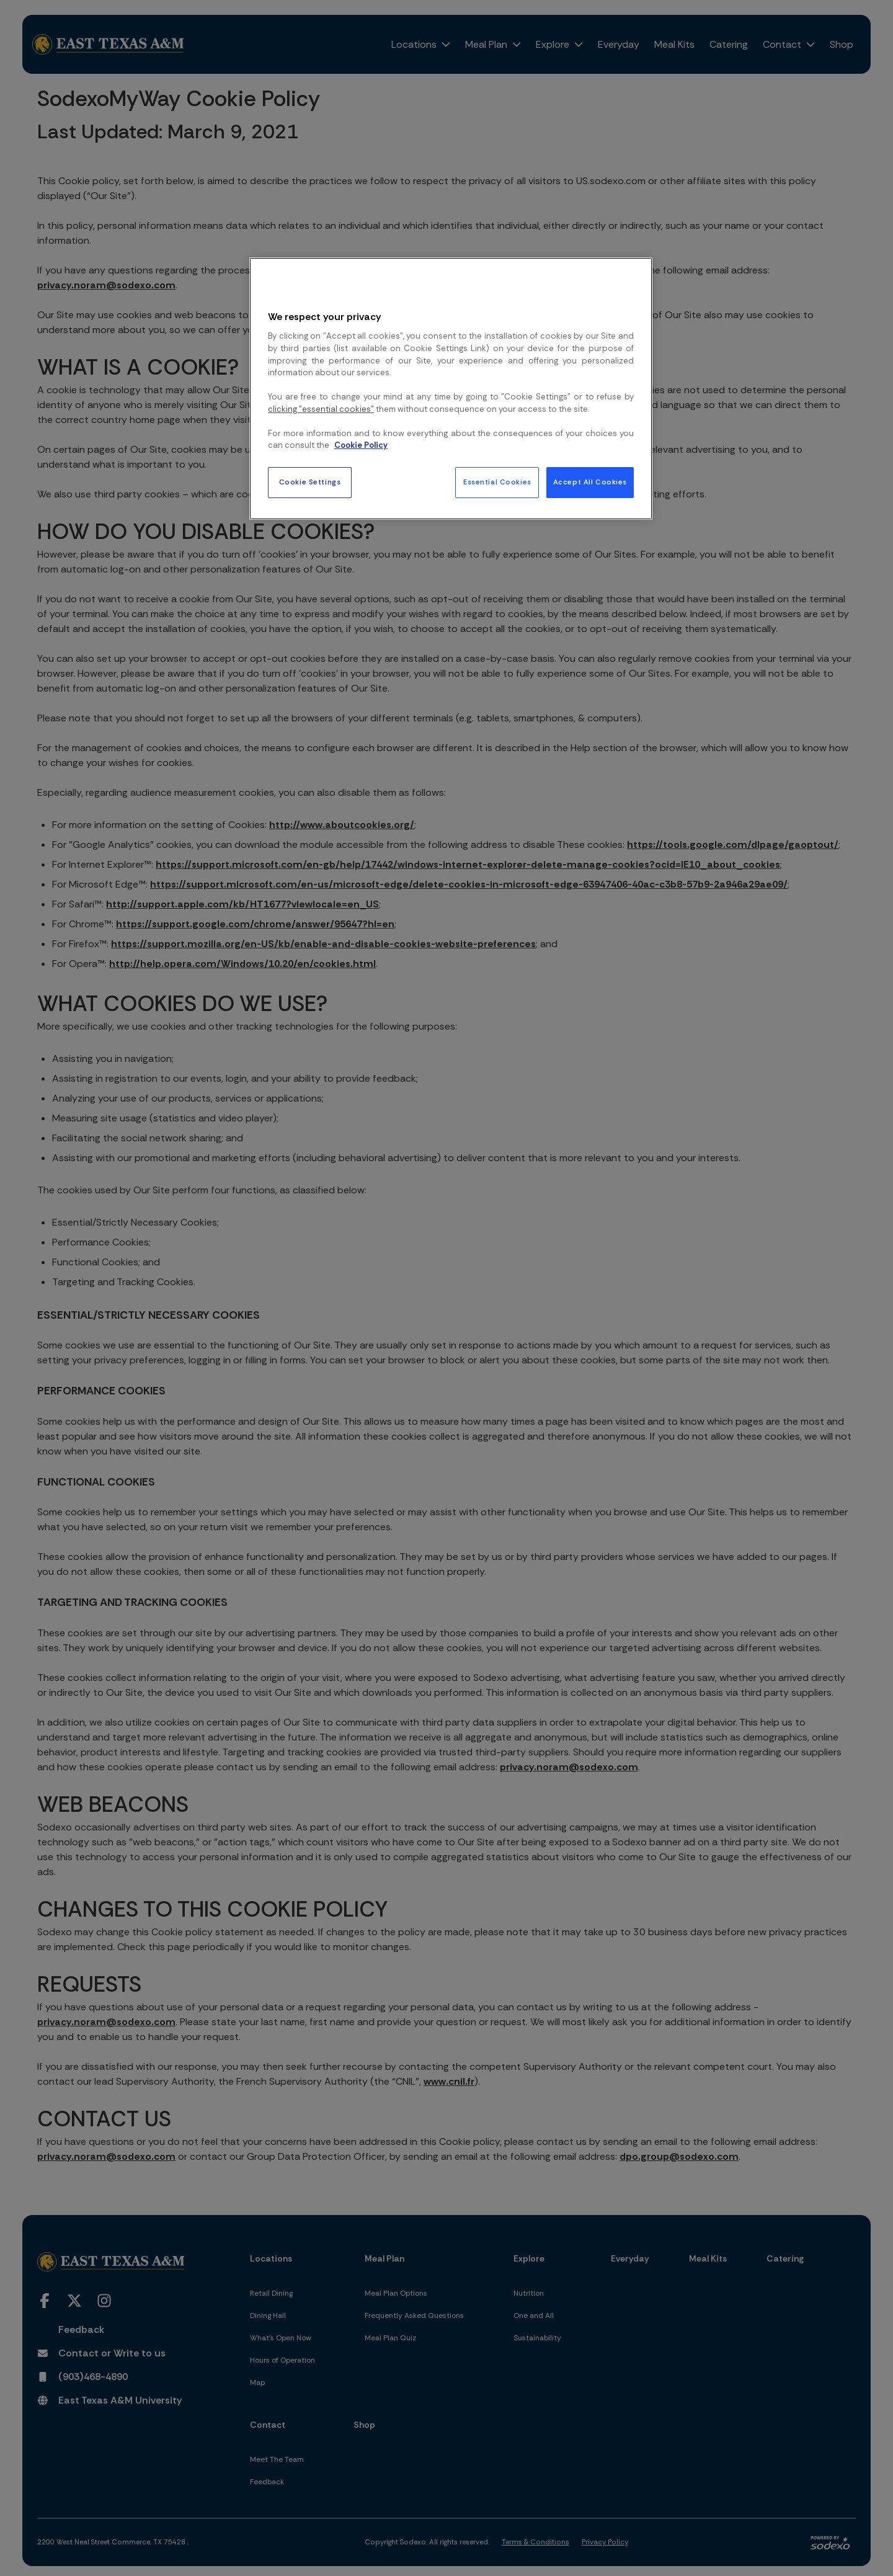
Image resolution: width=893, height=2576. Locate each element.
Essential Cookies (497, 482)
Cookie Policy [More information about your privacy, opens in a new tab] (361, 445)
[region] (450, 388)
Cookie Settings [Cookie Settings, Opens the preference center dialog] (310, 482)
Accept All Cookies (590, 482)
